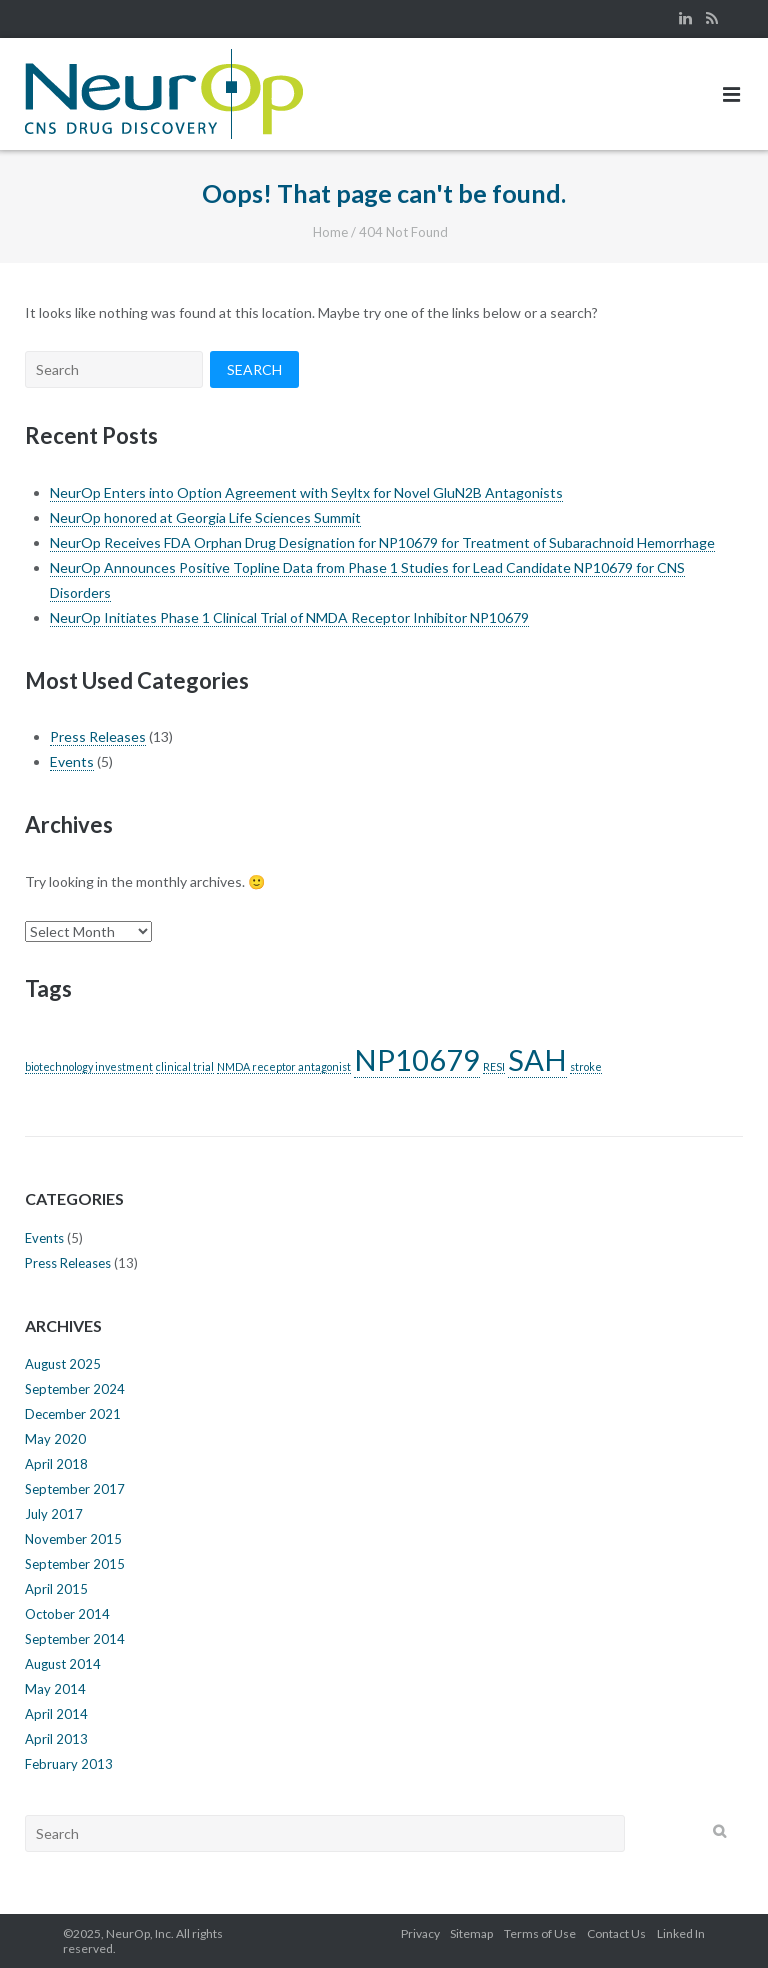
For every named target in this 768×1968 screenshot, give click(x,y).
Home (330, 232)
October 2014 (67, 1614)
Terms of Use (540, 1933)
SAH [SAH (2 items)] (537, 1059)
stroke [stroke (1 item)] (586, 1066)
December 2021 (73, 1414)
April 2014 (56, 1714)
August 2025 (63, 1364)
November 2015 (73, 1539)
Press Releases (98, 736)
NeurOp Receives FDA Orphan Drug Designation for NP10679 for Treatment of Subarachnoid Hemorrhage (382, 542)
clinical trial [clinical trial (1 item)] (185, 1066)
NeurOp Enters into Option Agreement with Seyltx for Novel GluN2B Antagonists (306, 492)
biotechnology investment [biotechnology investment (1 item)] (89, 1066)
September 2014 (75, 1639)
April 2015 (56, 1589)
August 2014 (63, 1664)
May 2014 (55, 1689)
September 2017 (75, 1489)
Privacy (420, 1933)
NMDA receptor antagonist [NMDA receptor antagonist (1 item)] (284, 1066)
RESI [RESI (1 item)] (494, 1066)
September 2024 (75, 1389)
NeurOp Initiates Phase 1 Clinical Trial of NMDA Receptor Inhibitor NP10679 (289, 617)
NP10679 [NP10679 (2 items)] (417, 1059)
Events (72, 761)
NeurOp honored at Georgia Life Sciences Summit (205, 517)
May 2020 (55, 1439)
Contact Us (616, 1933)
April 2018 (56, 1464)
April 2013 (56, 1739)
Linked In (681, 1933)
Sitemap (471, 1933)
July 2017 (54, 1514)
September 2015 (75, 1564)
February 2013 (69, 1764)
